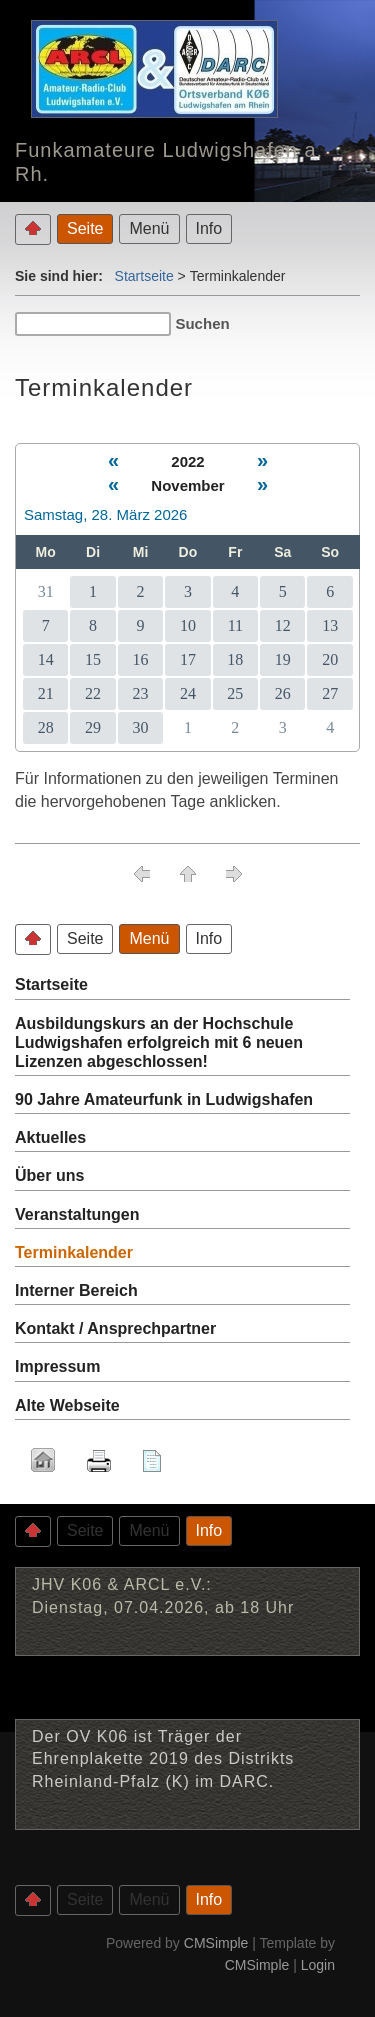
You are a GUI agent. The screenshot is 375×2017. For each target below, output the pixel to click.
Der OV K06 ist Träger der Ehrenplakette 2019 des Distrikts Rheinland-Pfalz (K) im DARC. (163, 1759)
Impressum (57, 1366)
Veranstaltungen (77, 1214)
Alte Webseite (67, 1405)
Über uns (49, 1175)
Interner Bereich (76, 1290)
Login (318, 1965)
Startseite (144, 276)
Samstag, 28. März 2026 (105, 514)
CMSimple (216, 1943)
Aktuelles (50, 1137)
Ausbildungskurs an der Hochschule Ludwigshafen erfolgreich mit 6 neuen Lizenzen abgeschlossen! (159, 1042)
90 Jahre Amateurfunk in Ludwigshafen (164, 1099)
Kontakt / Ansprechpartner (115, 1328)
